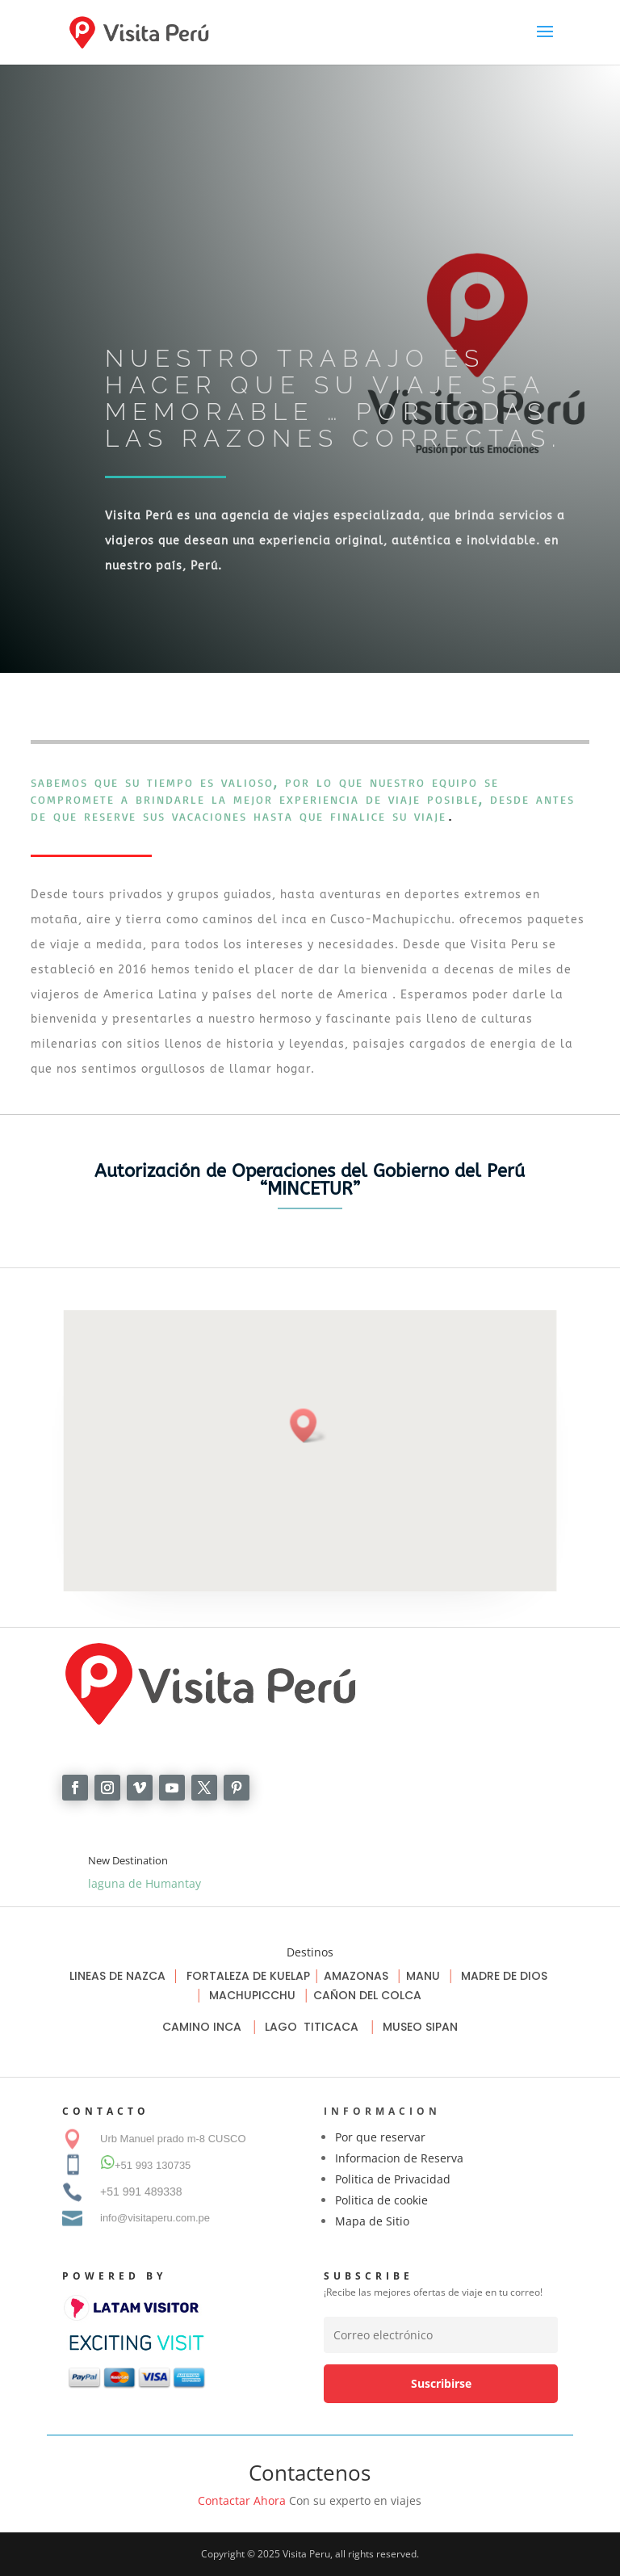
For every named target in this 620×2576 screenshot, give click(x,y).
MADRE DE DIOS (504, 1976)
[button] (308, 1426)
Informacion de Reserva (399, 2158)
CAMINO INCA (203, 2027)
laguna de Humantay (144, 1883)
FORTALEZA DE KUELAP (248, 1976)
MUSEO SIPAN (420, 2027)
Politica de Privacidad (392, 2179)
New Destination (128, 1860)
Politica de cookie (381, 2200)
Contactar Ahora (242, 2500)
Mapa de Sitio (372, 2221)
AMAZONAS (356, 1976)
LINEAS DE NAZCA (119, 1976)
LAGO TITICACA (313, 2027)
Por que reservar (380, 2137)
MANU (423, 1976)
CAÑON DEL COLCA (369, 1995)
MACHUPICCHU (252, 1995)
